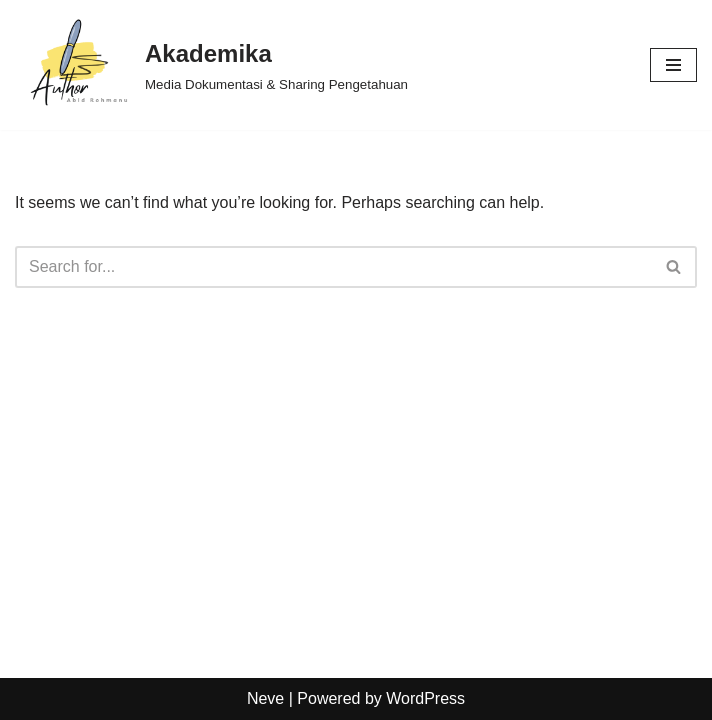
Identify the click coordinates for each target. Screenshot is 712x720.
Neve (265, 698)
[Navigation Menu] (673, 65)
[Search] (333, 267)
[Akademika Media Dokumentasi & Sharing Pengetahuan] (211, 65)
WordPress (425, 698)
